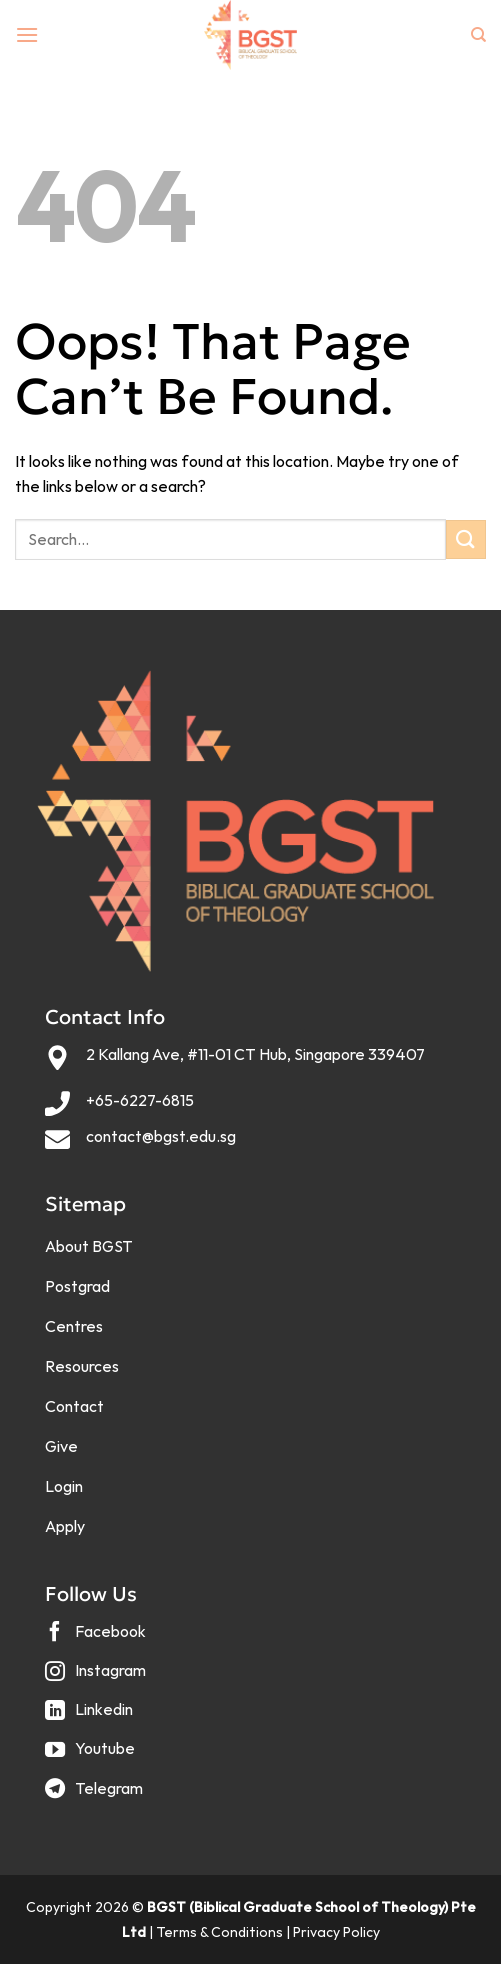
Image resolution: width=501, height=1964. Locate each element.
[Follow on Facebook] (98, 1638)
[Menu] (27, 34)
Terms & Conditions (219, 1932)
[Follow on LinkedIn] (91, 1717)
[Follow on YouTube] (92, 1756)
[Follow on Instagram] (98, 1678)
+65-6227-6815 (140, 1100)
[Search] (478, 35)
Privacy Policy (336, 1932)
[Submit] (466, 539)
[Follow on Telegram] (96, 1795)
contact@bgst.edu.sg (161, 1136)
